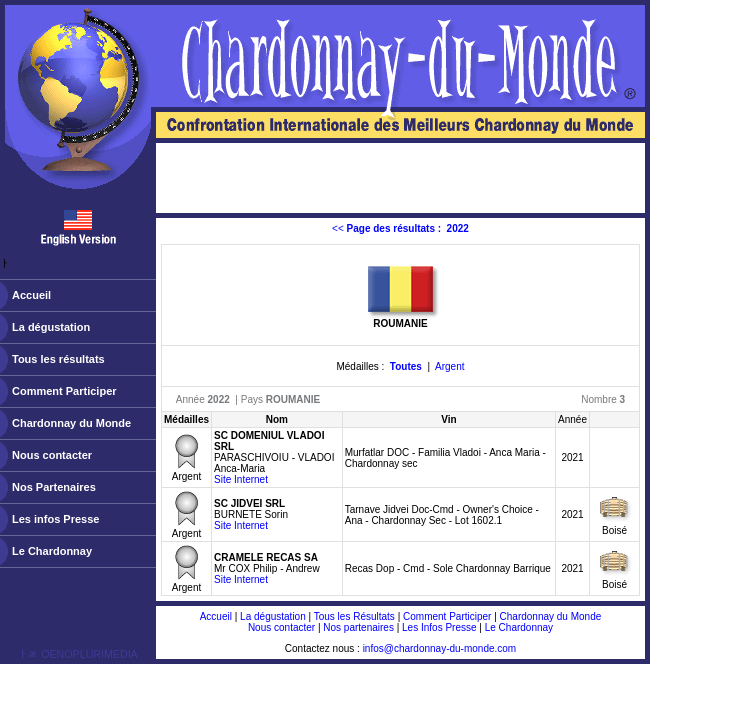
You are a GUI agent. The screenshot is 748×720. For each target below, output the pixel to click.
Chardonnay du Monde (71, 423)
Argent (449, 366)
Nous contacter (52, 455)
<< (400, 228)
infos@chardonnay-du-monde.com (440, 648)
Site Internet (241, 479)
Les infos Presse (55, 519)
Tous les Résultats (354, 616)
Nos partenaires (358, 627)
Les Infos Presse (439, 627)
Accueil (31, 295)
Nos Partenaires (54, 487)
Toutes (406, 366)
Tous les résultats (58, 359)
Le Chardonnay (52, 551)
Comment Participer (64, 391)
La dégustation (51, 327)
